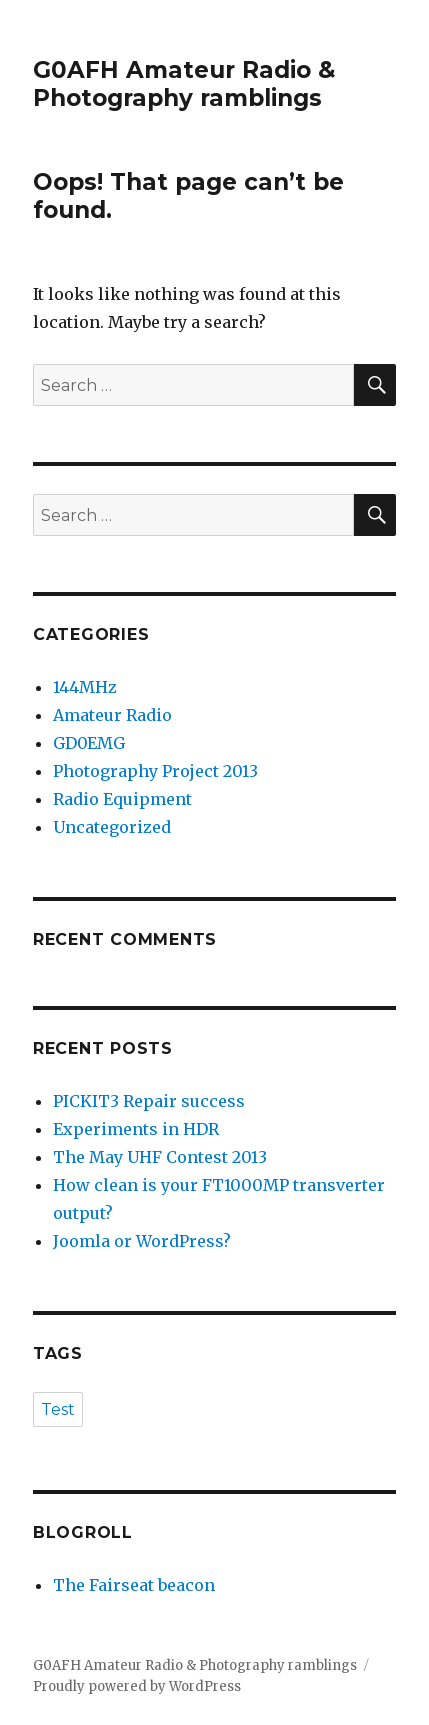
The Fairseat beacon (134, 1585)
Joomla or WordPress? (142, 1241)
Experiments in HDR (136, 1129)
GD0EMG (89, 743)
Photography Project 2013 (155, 771)
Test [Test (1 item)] (58, 1409)
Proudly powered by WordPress (137, 1686)
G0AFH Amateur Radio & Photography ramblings (184, 84)
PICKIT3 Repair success (149, 1101)
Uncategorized (112, 827)
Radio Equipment (122, 799)
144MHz (85, 687)
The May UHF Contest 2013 (160, 1157)
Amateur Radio (112, 715)
